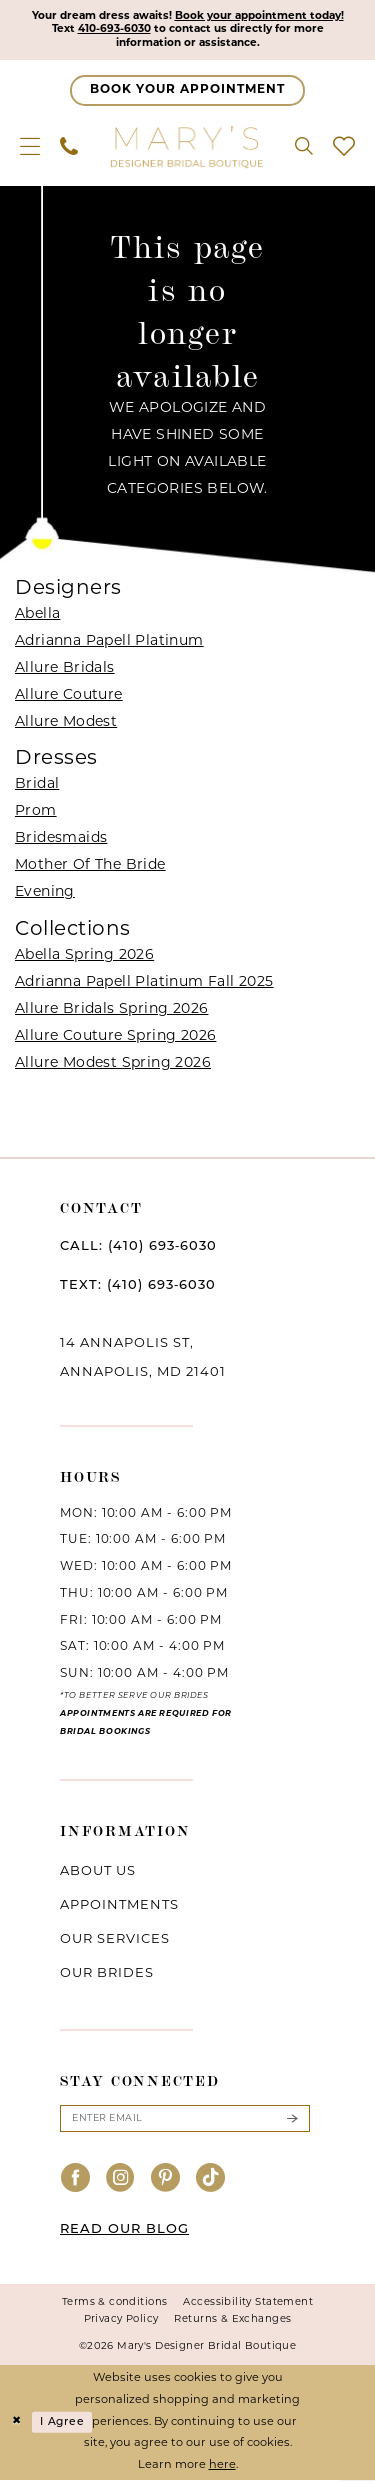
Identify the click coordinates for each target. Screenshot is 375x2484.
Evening (45, 894)
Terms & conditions (115, 2305)
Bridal (37, 786)
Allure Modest (66, 724)
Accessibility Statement (248, 2305)
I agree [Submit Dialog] (64, 2425)
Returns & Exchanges (232, 2322)
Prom (36, 813)
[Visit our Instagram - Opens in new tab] (121, 2184)
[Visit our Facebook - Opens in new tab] (76, 2184)
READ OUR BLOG (124, 2232)
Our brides (107, 1976)
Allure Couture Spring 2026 (115, 1038)
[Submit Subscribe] (292, 2122)
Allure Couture (69, 697)
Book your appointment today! (263, 16)
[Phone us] (69, 148)
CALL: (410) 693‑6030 (138, 1248)
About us (98, 1874)
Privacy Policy (121, 2322)
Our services (115, 1942)
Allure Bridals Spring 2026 (111, 1011)
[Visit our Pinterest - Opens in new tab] (166, 2184)
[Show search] (304, 148)
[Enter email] (185, 2122)
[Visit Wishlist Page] (344, 148)
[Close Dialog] (17, 2426)
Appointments (119, 1908)
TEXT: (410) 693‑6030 (138, 1287)
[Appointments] (187, 92)
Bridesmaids (61, 840)
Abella (37, 616)
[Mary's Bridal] (188, 148)
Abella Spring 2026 (84, 957)
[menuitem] (30, 148)
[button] (30, 148)
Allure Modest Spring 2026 (113, 1065)
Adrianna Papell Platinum (109, 643)
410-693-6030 (111, 30)
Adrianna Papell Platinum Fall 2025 (144, 984)
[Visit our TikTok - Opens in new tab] (211, 2184)
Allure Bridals (65, 670)
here (222, 2469)
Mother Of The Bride (90, 867)
